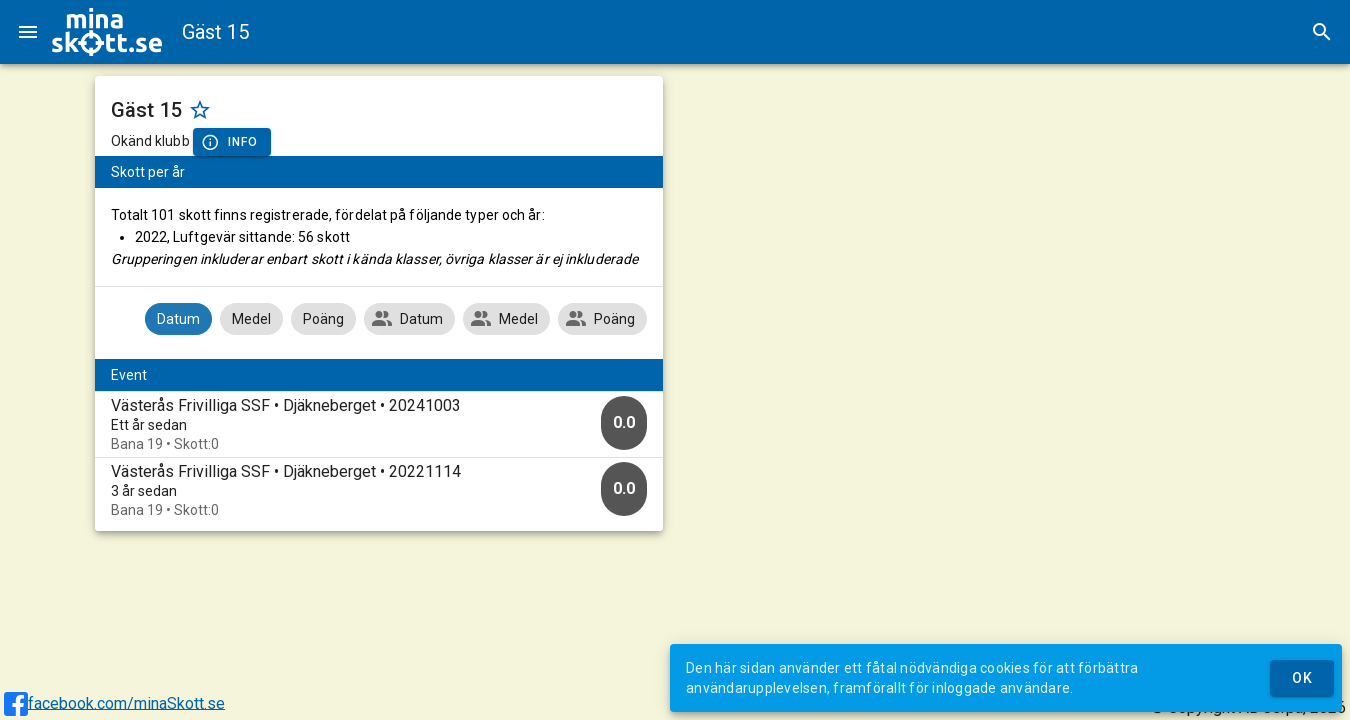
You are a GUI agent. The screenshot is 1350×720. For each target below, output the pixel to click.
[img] (107, 32)
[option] (379, 424)
